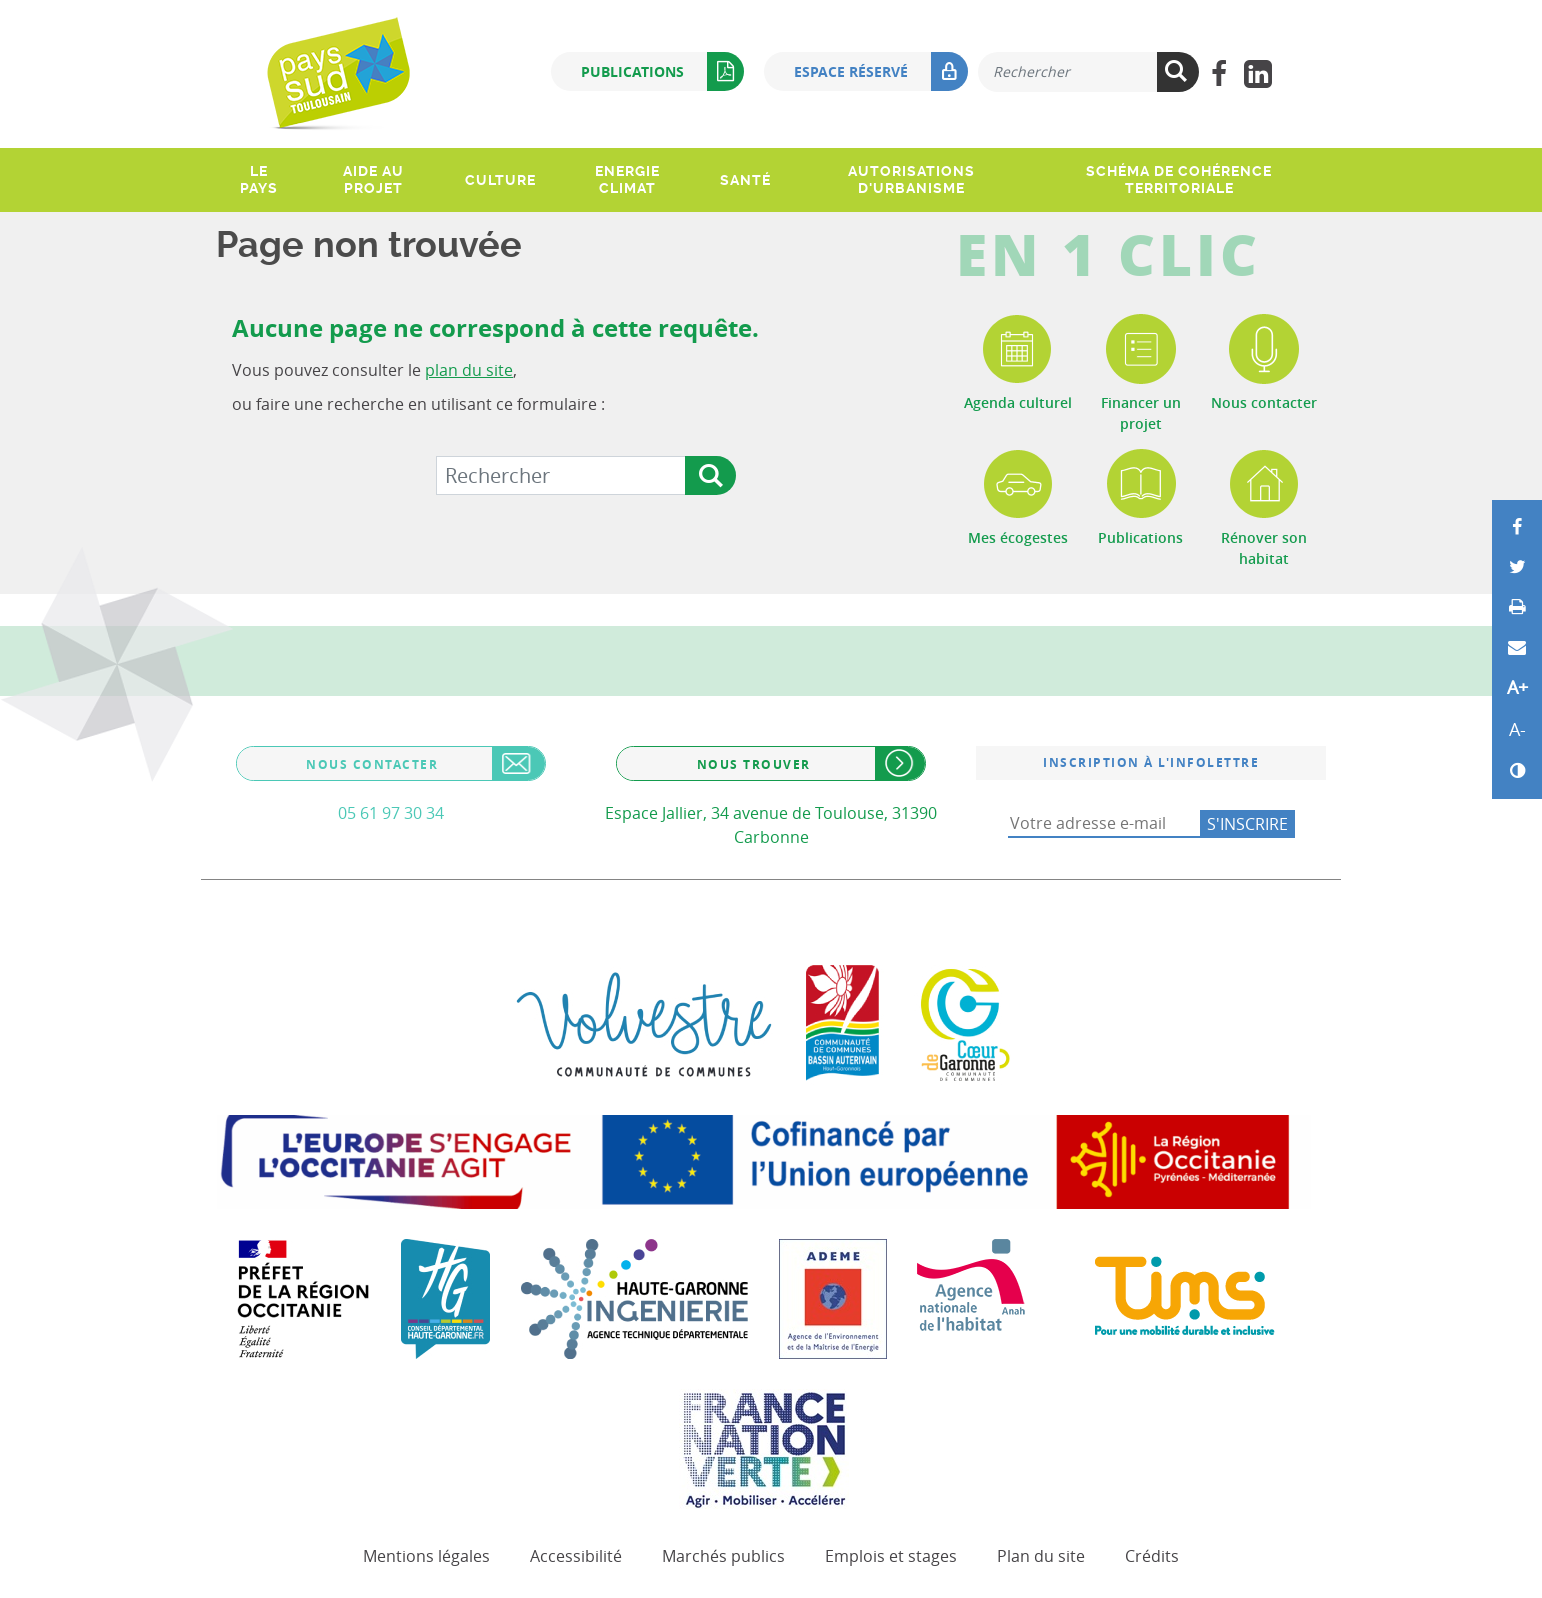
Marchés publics (723, 1556)
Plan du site (1041, 1556)
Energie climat (627, 179)
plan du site (469, 370)
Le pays (259, 179)
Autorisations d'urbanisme (911, 179)
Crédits (1152, 1556)
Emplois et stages (891, 1556)
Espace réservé (881, 71)
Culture (500, 180)
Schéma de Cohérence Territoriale (1179, 179)
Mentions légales (426, 1556)
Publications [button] (662, 71)
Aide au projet (373, 179)
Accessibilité (576, 1556)
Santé (745, 180)
